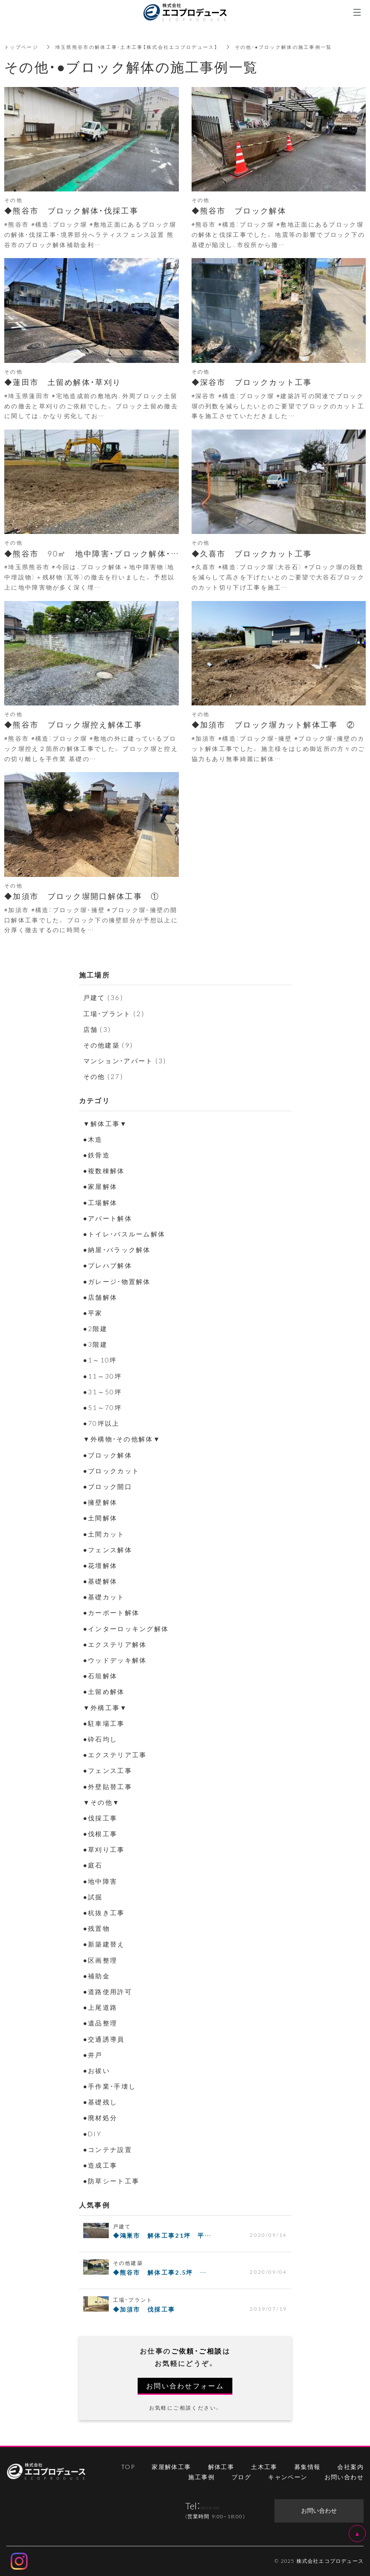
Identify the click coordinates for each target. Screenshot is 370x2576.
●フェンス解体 (109, 1549)
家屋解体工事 (171, 2466)
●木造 (93, 1139)
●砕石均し (101, 1738)
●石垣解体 (101, 1675)
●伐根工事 (101, 1833)
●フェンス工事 (109, 1770)
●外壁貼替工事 (109, 1786)
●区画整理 (101, 1960)
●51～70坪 (103, 1407)
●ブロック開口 (109, 1486)
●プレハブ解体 (109, 1265)
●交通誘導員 (105, 2039)
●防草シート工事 (113, 2180)
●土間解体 (101, 1517)
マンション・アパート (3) (127, 1060)
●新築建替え (105, 1943)
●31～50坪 (103, 1391)
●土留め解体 (105, 1691)
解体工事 (221, 2466)
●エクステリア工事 (117, 1754)
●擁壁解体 (101, 1502)
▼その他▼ (102, 1802)
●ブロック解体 (109, 1455)
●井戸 (93, 2054)
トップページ (22, 47)
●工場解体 (101, 1202)
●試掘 (93, 1896)
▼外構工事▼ (106, 1707)
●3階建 (96, 1344)
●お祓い (97, 2070)
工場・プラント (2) (115, 1013)
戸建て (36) (104, 997)
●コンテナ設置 (109, 2149)
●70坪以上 (102, 1423)
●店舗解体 (101, 1297)
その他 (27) (104, 1076)
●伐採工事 (101, 1817)
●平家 (93, 1312)
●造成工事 (101, 2165)
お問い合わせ (344, 2476)
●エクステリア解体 (117, 1644)
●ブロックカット (113, 1470)
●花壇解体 (101, 1565)
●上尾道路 (101, 2007)
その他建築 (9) (109, 1044)
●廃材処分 (101, 2117)
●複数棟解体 (105, 1170)
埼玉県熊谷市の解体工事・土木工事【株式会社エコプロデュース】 (146, 47)
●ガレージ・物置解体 (119, 1281)
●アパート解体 (109, 1218)
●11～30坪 (103, 1376)
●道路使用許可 (109, 1991)
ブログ (241, 2476)
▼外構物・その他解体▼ (124, 1438)
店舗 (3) (98, 1029)
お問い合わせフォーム (185, 2385)
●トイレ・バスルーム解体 (127, 1233)
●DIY (93, 2133)
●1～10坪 (101, 1359)
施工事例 (201, 2476)
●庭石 (93, 1865)
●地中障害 (101, 1881)
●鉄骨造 (97, 1154)
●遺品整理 (101, 2022)
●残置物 (97, 1928)
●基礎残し (101, 2101)
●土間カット (105, 1533)
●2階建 (96, 1328)
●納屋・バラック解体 (119, 1249)
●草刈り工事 (105, 1849)
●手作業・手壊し (111, 2086)
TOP (128, 2466)
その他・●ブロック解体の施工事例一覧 (303, 47)
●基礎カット (105, 1596)
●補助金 (97, 1975)
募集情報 (307, 2466)
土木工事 (264, 2466)
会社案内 (350, 2466)
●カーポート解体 (113, 1612)
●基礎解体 (101, 1581)
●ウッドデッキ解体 (117, 1660)
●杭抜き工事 (105, 1912)
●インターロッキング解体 (128, 1628)
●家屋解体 (101, 1186)
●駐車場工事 (105, 1723)
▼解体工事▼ (106, 1123)
